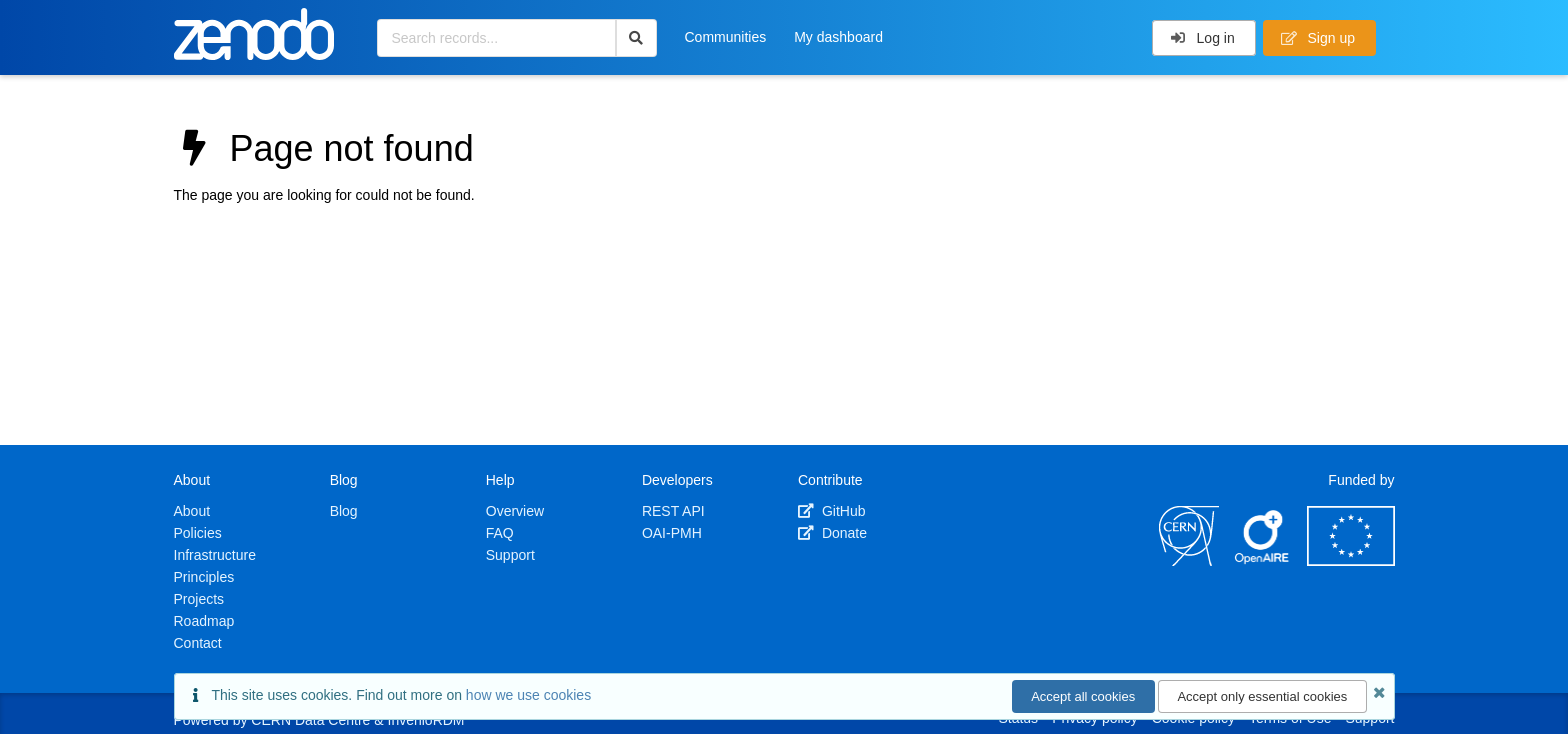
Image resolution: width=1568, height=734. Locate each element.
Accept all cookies (1083, 696)
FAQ (500, 533)
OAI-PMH (672, 533)
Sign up (1318, 38)
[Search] (636, 38)
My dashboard (838, 37)
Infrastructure (215, 555)
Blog (344, 511)
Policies (198, 533)
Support (510, 555)
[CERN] (1189, 561)
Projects (199, 599)
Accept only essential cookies (1262, 696)
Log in (1202, 38)
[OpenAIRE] (1263, 561)
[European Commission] (1351, 561)
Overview (515, 511)
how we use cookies (528, 695)
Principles (204, 577)
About (192, 511)
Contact (198, 643)
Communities (726, 37)
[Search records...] (496, 38)
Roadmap (204, 621)
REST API (673, 511)
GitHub (831, 511)
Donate (832, 533)
